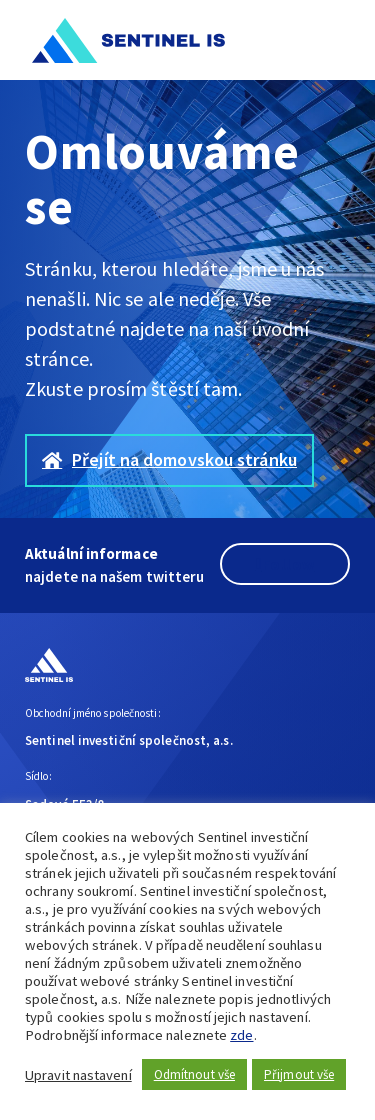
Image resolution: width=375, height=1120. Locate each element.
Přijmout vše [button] (299, 1074)
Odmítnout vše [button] (194, 1074)
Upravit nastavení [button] (78, 1075)
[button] (338, 40)
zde (241, 1035)
